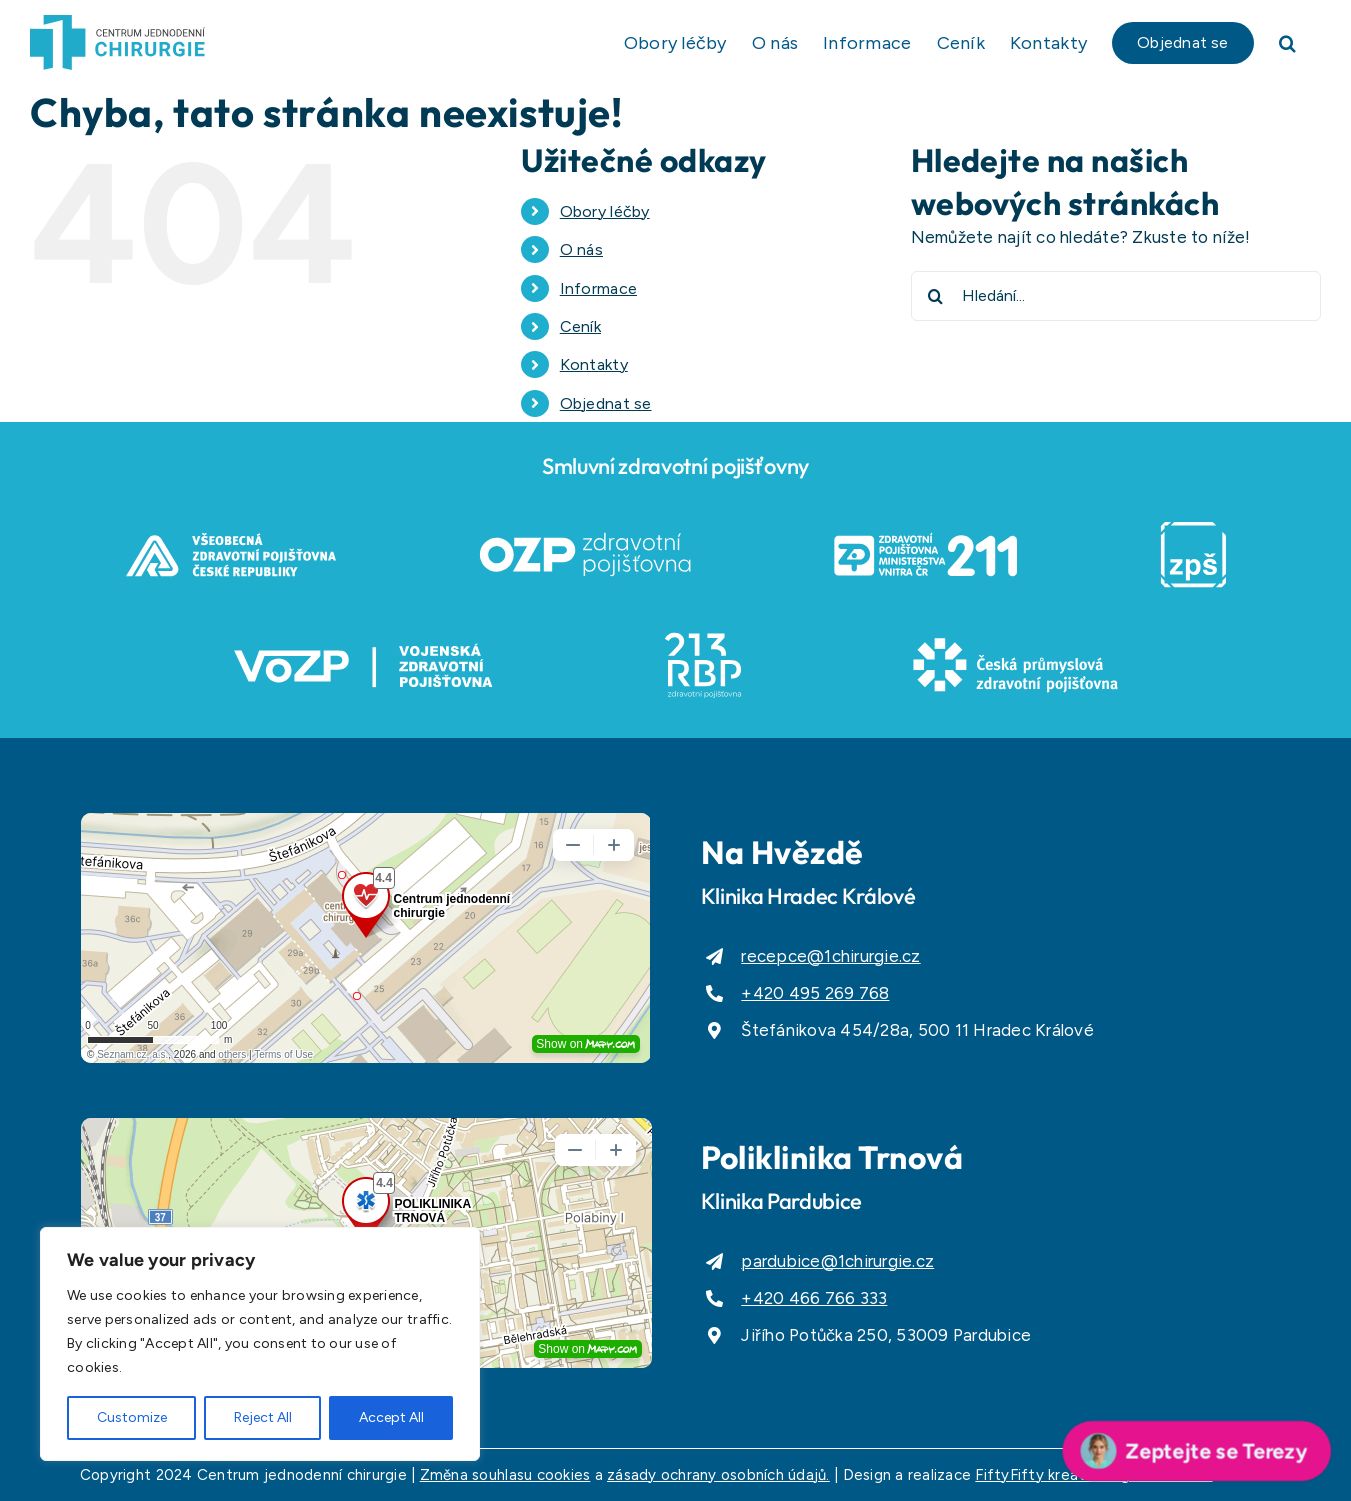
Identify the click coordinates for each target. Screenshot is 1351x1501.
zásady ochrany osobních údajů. (718, 1475)
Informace (598, 288)
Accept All (391, 1417)
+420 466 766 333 (814, 1298)
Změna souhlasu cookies (505, 1475)
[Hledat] (936, 296)
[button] (1287, 42)
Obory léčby (605, 211)
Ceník (580, 326)
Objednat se (606, 403)
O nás (581, 249)
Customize (132, 1417)
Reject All (263, 1417)
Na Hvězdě (782, 852)
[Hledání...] (1116, 296)
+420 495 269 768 (815, 993)
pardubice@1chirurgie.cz (837, 1261)
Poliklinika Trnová (832, 1157)
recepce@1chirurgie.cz (830, 956)
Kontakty (594, 364)
